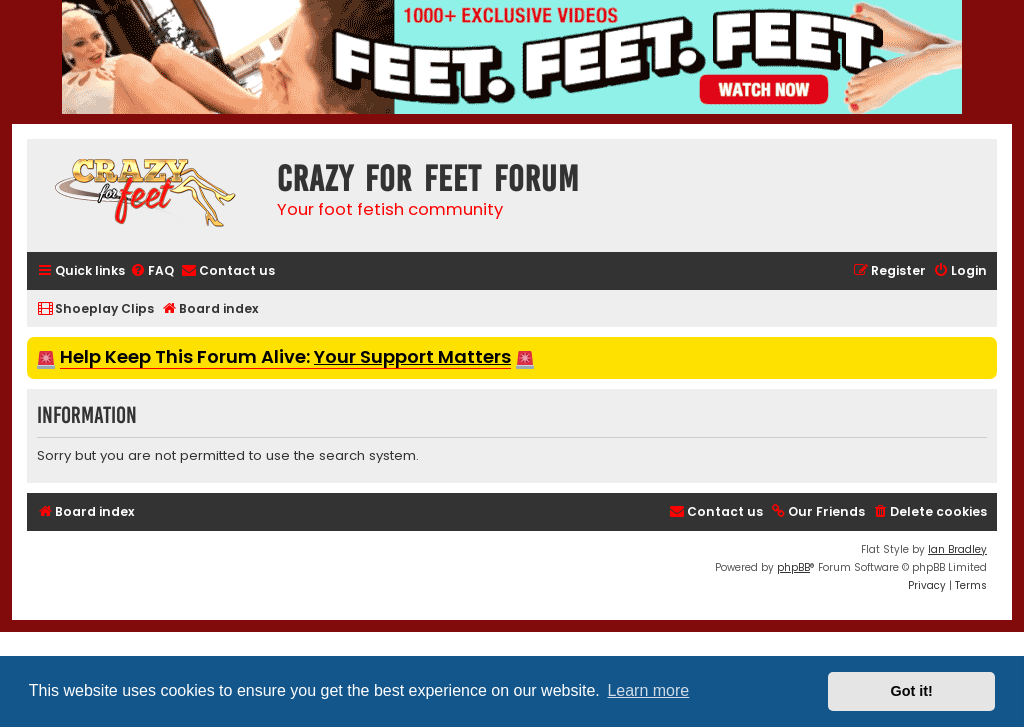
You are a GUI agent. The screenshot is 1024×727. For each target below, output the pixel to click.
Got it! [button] (912, 691)
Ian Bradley (957, 549)
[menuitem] (152, 271)
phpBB (793, 567)
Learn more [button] (648, 690)
